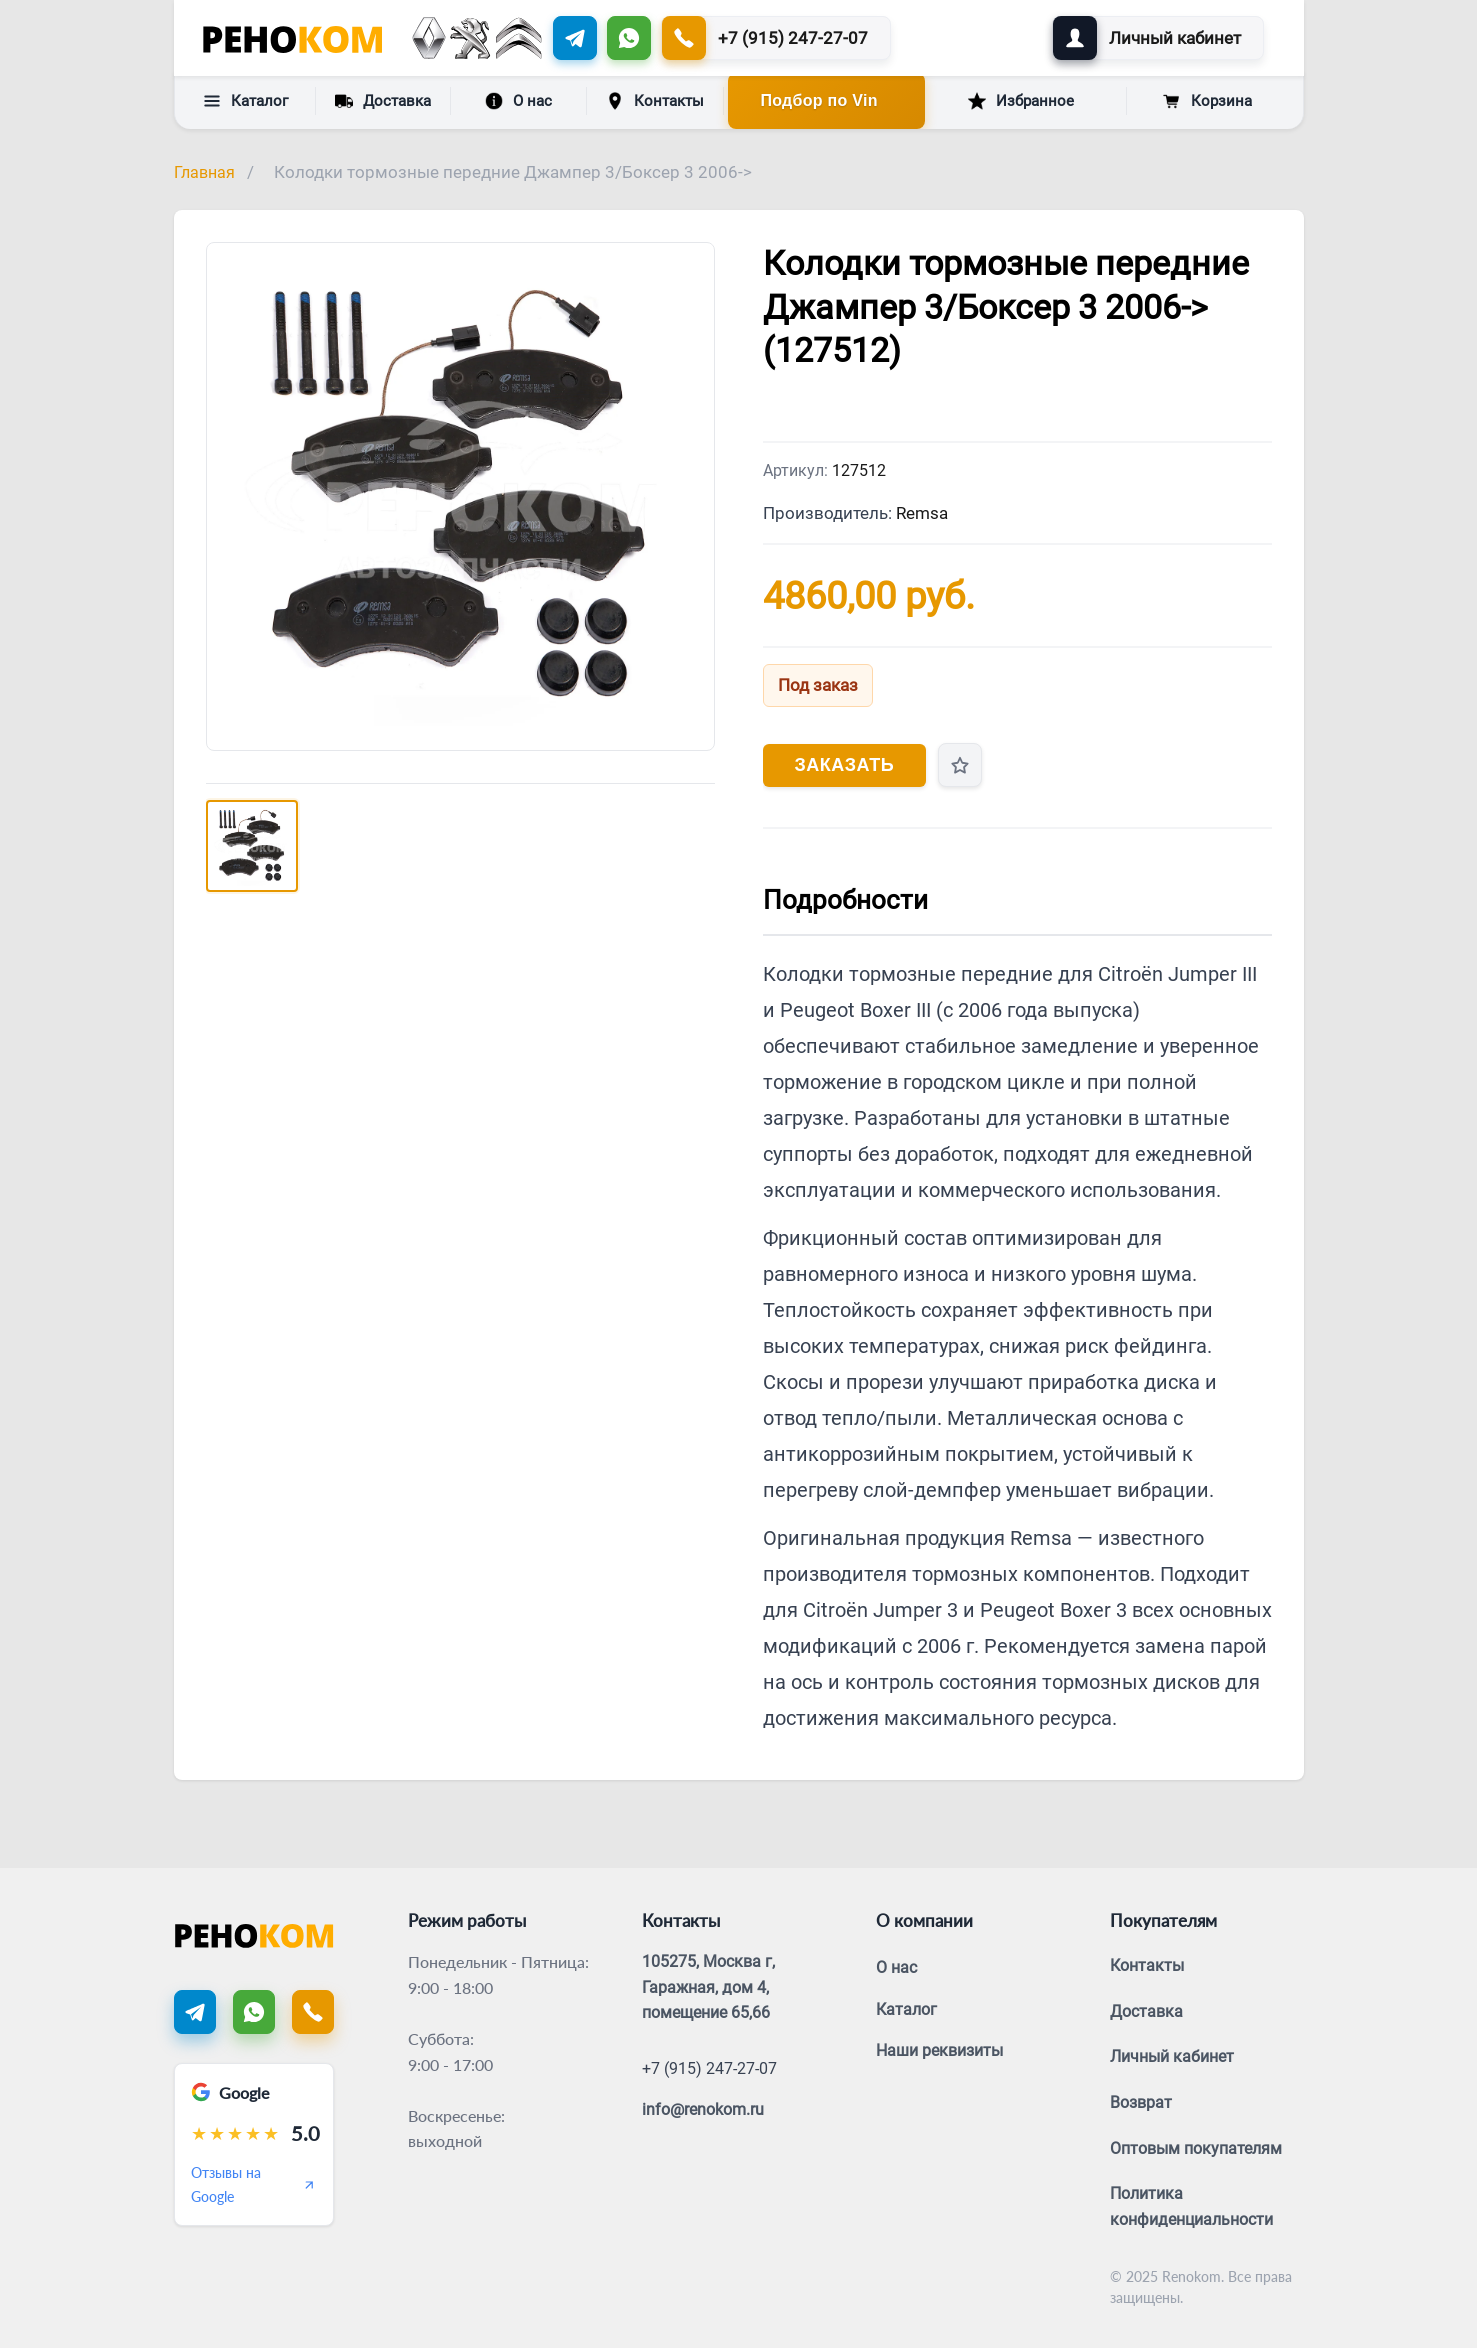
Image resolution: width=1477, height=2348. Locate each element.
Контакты (655, 101)
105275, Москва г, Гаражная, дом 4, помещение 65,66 (708, 1987)
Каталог (245, 101)
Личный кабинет (1172, 2056)
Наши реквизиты (939, 2050)
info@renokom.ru (703, 2109)
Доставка (383, 100)
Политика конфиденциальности (1191, 2206)
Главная (204, 172)
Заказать (845, 765)
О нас (518, 101)
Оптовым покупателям (1196, 2148)
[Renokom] (292, 38)
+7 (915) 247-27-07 (709, 2068)
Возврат (1141, 2102)
